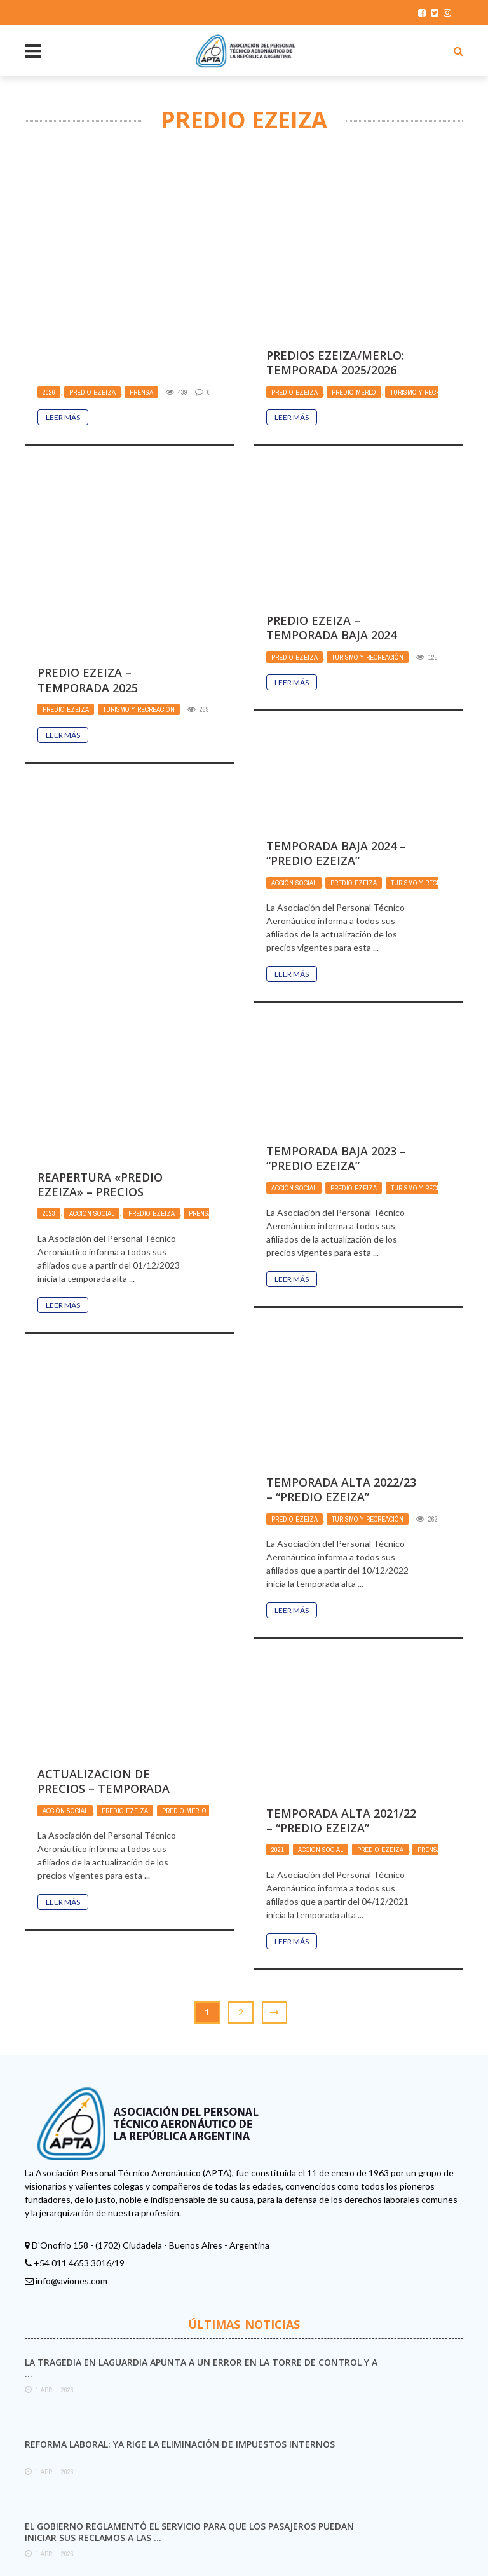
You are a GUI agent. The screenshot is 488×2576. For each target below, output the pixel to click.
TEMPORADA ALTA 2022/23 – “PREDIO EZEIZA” (341, 1348)
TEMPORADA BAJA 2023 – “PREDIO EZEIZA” (336, 1017)
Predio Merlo (354, 251)
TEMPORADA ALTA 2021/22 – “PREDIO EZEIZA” (341, 1679)
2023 (49, 1072)
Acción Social (293, 741)
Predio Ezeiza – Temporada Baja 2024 (102, 752)
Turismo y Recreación (426, 251)
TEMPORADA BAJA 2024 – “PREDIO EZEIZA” (336, 712)
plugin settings (390, 2506)
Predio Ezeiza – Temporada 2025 (316, 486)
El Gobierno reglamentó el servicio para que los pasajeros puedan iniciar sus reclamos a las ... (189, 2390)
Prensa (141, 292)
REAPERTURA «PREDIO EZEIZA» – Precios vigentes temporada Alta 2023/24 (103, 1058)
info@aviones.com (71, 2139)
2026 (49, 292)
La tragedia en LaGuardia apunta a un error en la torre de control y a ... (201, 2227)
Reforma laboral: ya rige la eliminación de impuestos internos (180, 2303)
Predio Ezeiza (92, 292)
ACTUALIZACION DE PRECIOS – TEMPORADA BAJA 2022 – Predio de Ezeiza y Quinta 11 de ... (109, 1655)
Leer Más (63, 318)
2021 (277, 1709)
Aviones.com (325, 2557)
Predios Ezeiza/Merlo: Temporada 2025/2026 (335, 221)
